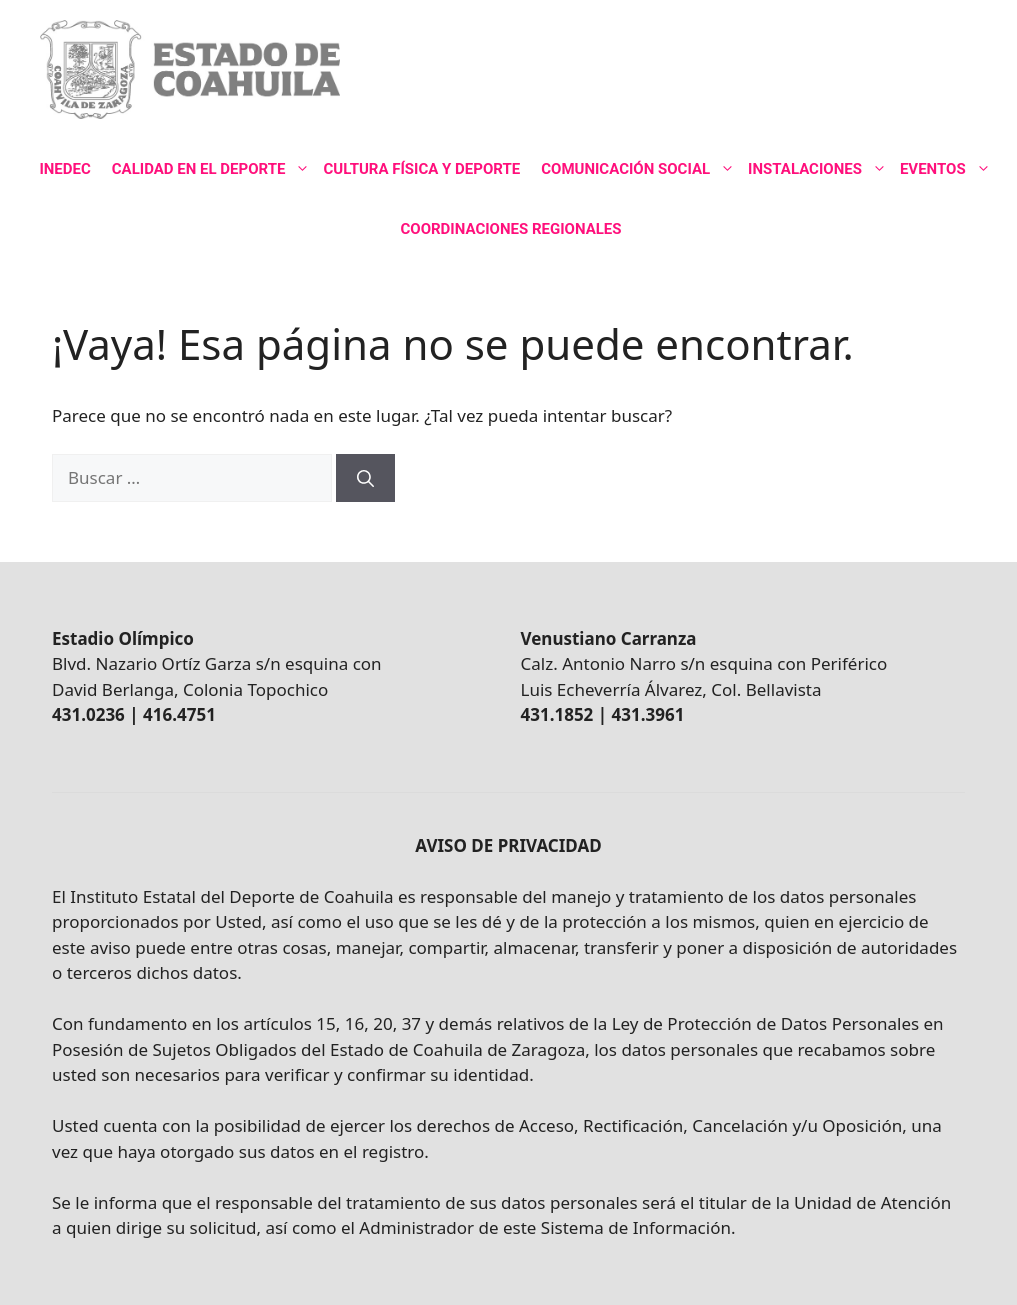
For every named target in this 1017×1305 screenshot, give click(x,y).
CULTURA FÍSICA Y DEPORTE (421, 169)
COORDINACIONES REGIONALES (510, 229)
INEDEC (64, 169)
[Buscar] (365, 478)
